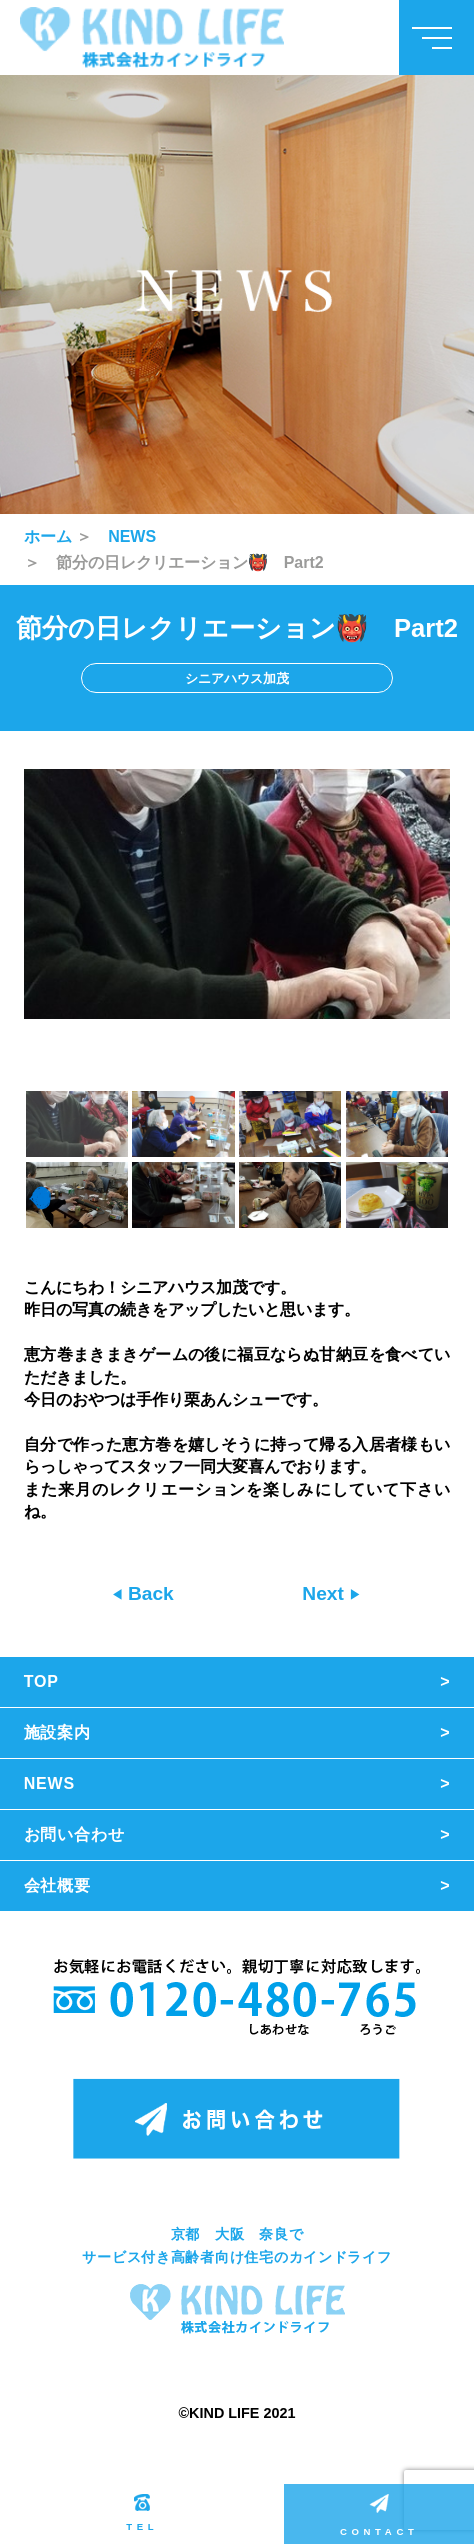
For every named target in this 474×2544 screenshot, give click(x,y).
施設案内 (57, 1732)
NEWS (132, 536)
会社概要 (57, 1885)
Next (325, 1593)
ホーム (48, 536)
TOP (41, 1681)
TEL (142, 2513)
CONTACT (379, 2515)
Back (148, 1593)
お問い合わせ (74, 1834)
